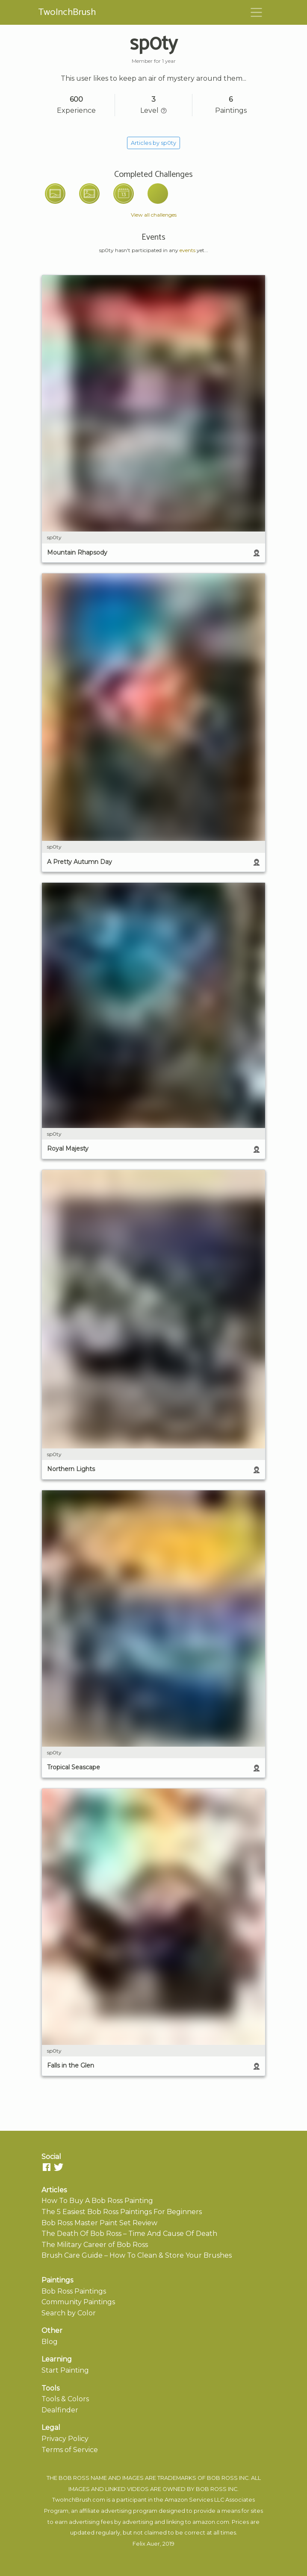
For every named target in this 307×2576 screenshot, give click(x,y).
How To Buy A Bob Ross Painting (97, 2201)
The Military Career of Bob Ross (94, 2245)
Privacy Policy (65, 2439)
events (187, 250)
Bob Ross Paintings (73, 2291)
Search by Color (68, 2313)
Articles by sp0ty (153, 143)
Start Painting (65, 2370)
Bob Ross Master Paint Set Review (99, 2223)
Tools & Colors (65, 2399)
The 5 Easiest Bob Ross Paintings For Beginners (121, 2212)
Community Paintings (78, 2302)
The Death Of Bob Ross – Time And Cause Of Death (129, 2233)
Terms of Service (69, 2450)
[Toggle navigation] (256, 12)
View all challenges (154, 214)
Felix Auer (146, 2544)
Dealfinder (59, 2410)
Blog (49, 2342)
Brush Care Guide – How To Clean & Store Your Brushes (136, 2255)
